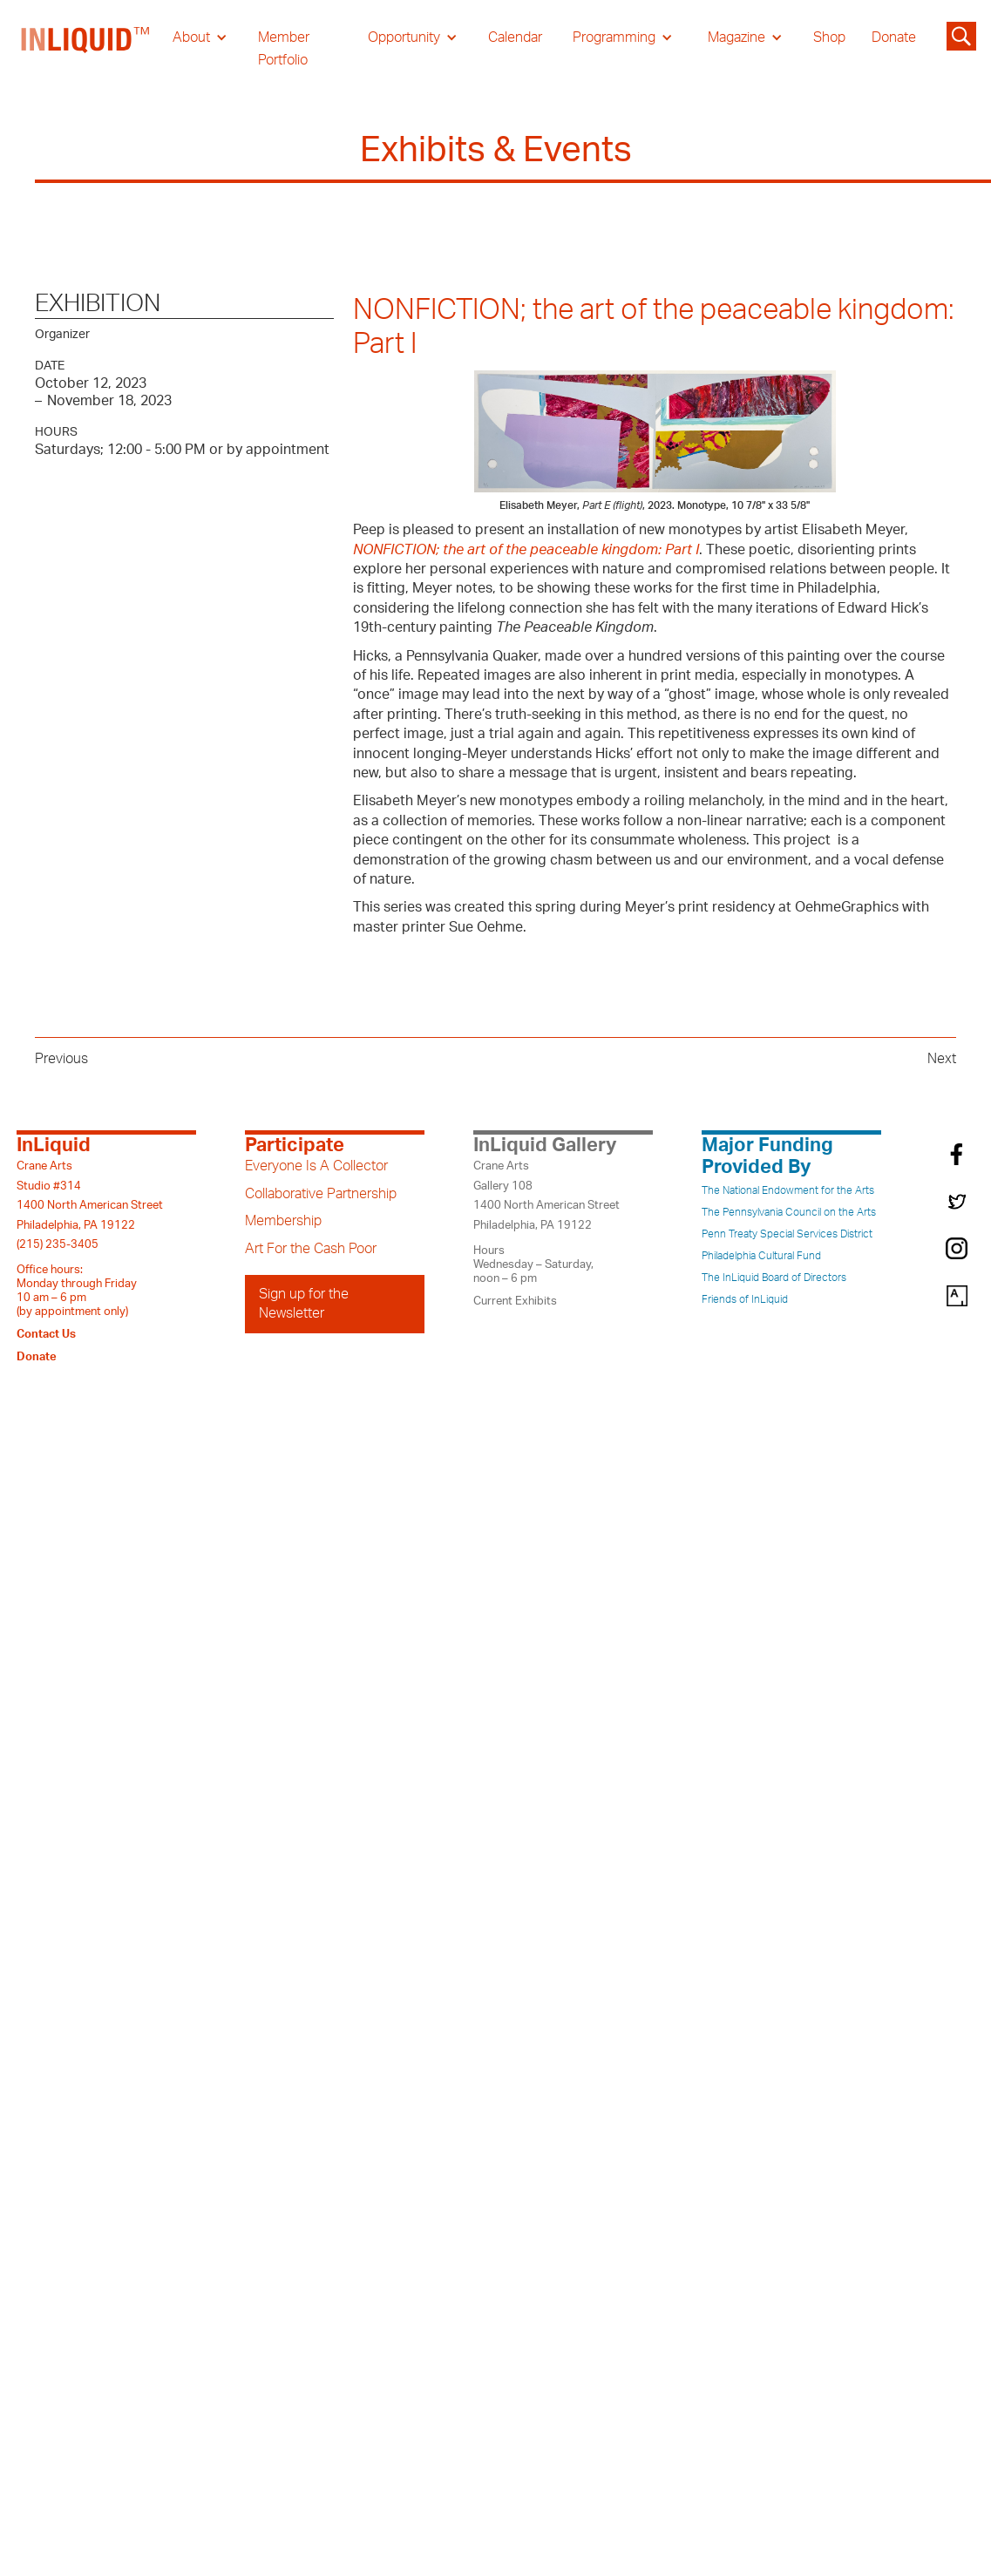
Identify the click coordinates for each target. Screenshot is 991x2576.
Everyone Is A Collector (316, 1166)
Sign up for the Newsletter (304, 1303)
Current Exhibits (515, 1301)
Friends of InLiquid (745, 1299)
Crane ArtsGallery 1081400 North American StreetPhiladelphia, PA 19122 (546, 1195)
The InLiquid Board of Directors (774, 1277)
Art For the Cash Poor (311, 1249)
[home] (86, 49)
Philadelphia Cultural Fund (761, 1256)
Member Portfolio (283, 49)
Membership (283, 1221)
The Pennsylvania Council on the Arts (789, 1212)
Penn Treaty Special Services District (787, 1234)
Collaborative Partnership (321, 1194)
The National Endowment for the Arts (788, 1190)
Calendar (515, 37)
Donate (894, 37)
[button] (200, 37)
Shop (829, 37)
